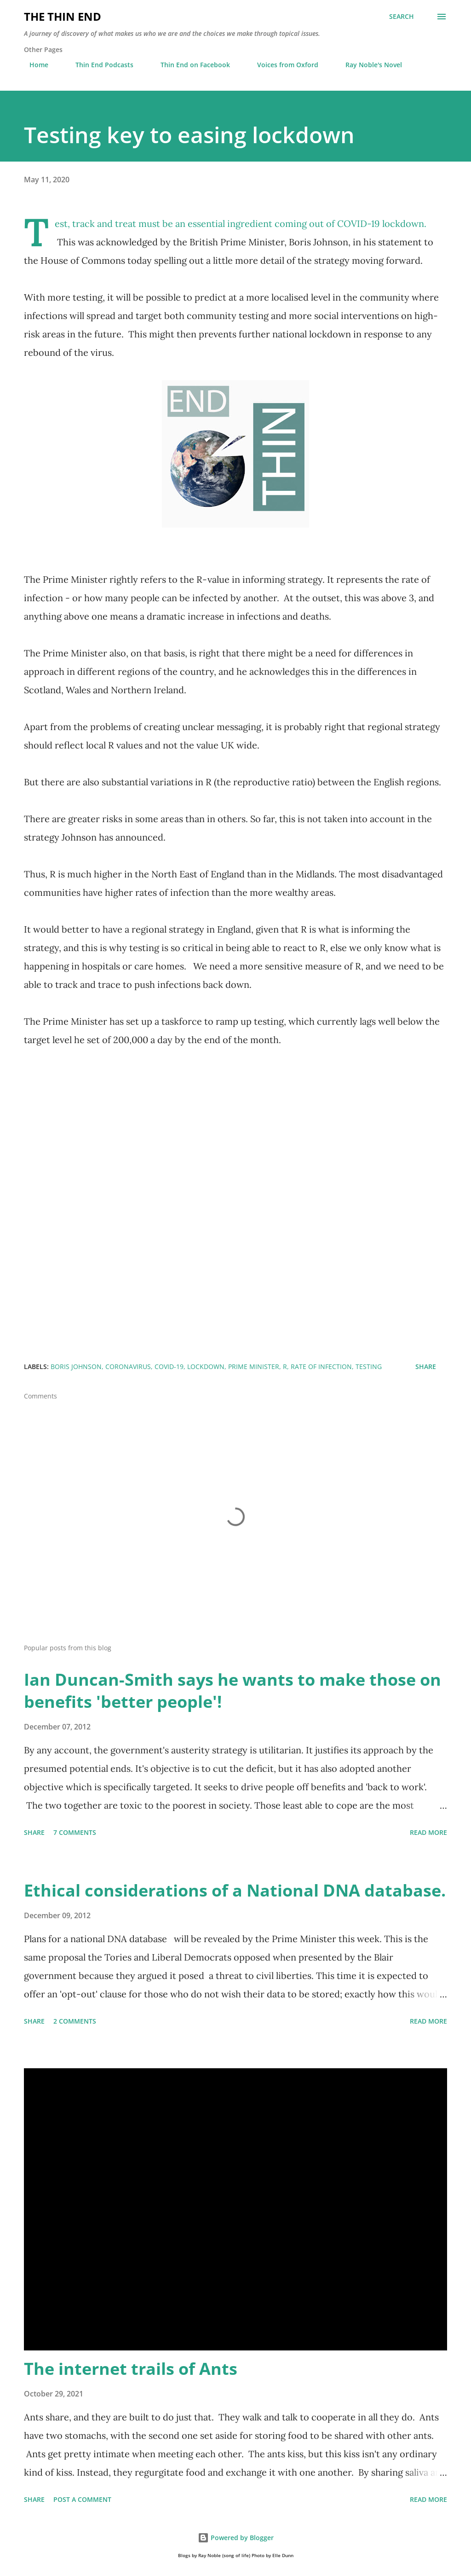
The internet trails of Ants (130, 2368)
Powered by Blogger (236, 2537)
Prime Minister (253, 1366)
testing (369, 1366)
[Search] (401, 16)
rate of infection (321, 1366)
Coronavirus (128, 1366)
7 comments (74, 1832)
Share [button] (425, 1366)
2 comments (74, 2021)
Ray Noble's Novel (368, 64)
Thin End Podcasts (99, 64)
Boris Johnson (76, 1366)
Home (33, 64)
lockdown (205, 1366)
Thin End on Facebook (189, 64)
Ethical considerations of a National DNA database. (235, 1890)
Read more (428, 1832)
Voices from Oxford (282, 64)
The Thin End (62, 16)
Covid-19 (169, 1366)
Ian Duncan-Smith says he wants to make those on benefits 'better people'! (232, 1690)
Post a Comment (82, 2499)
